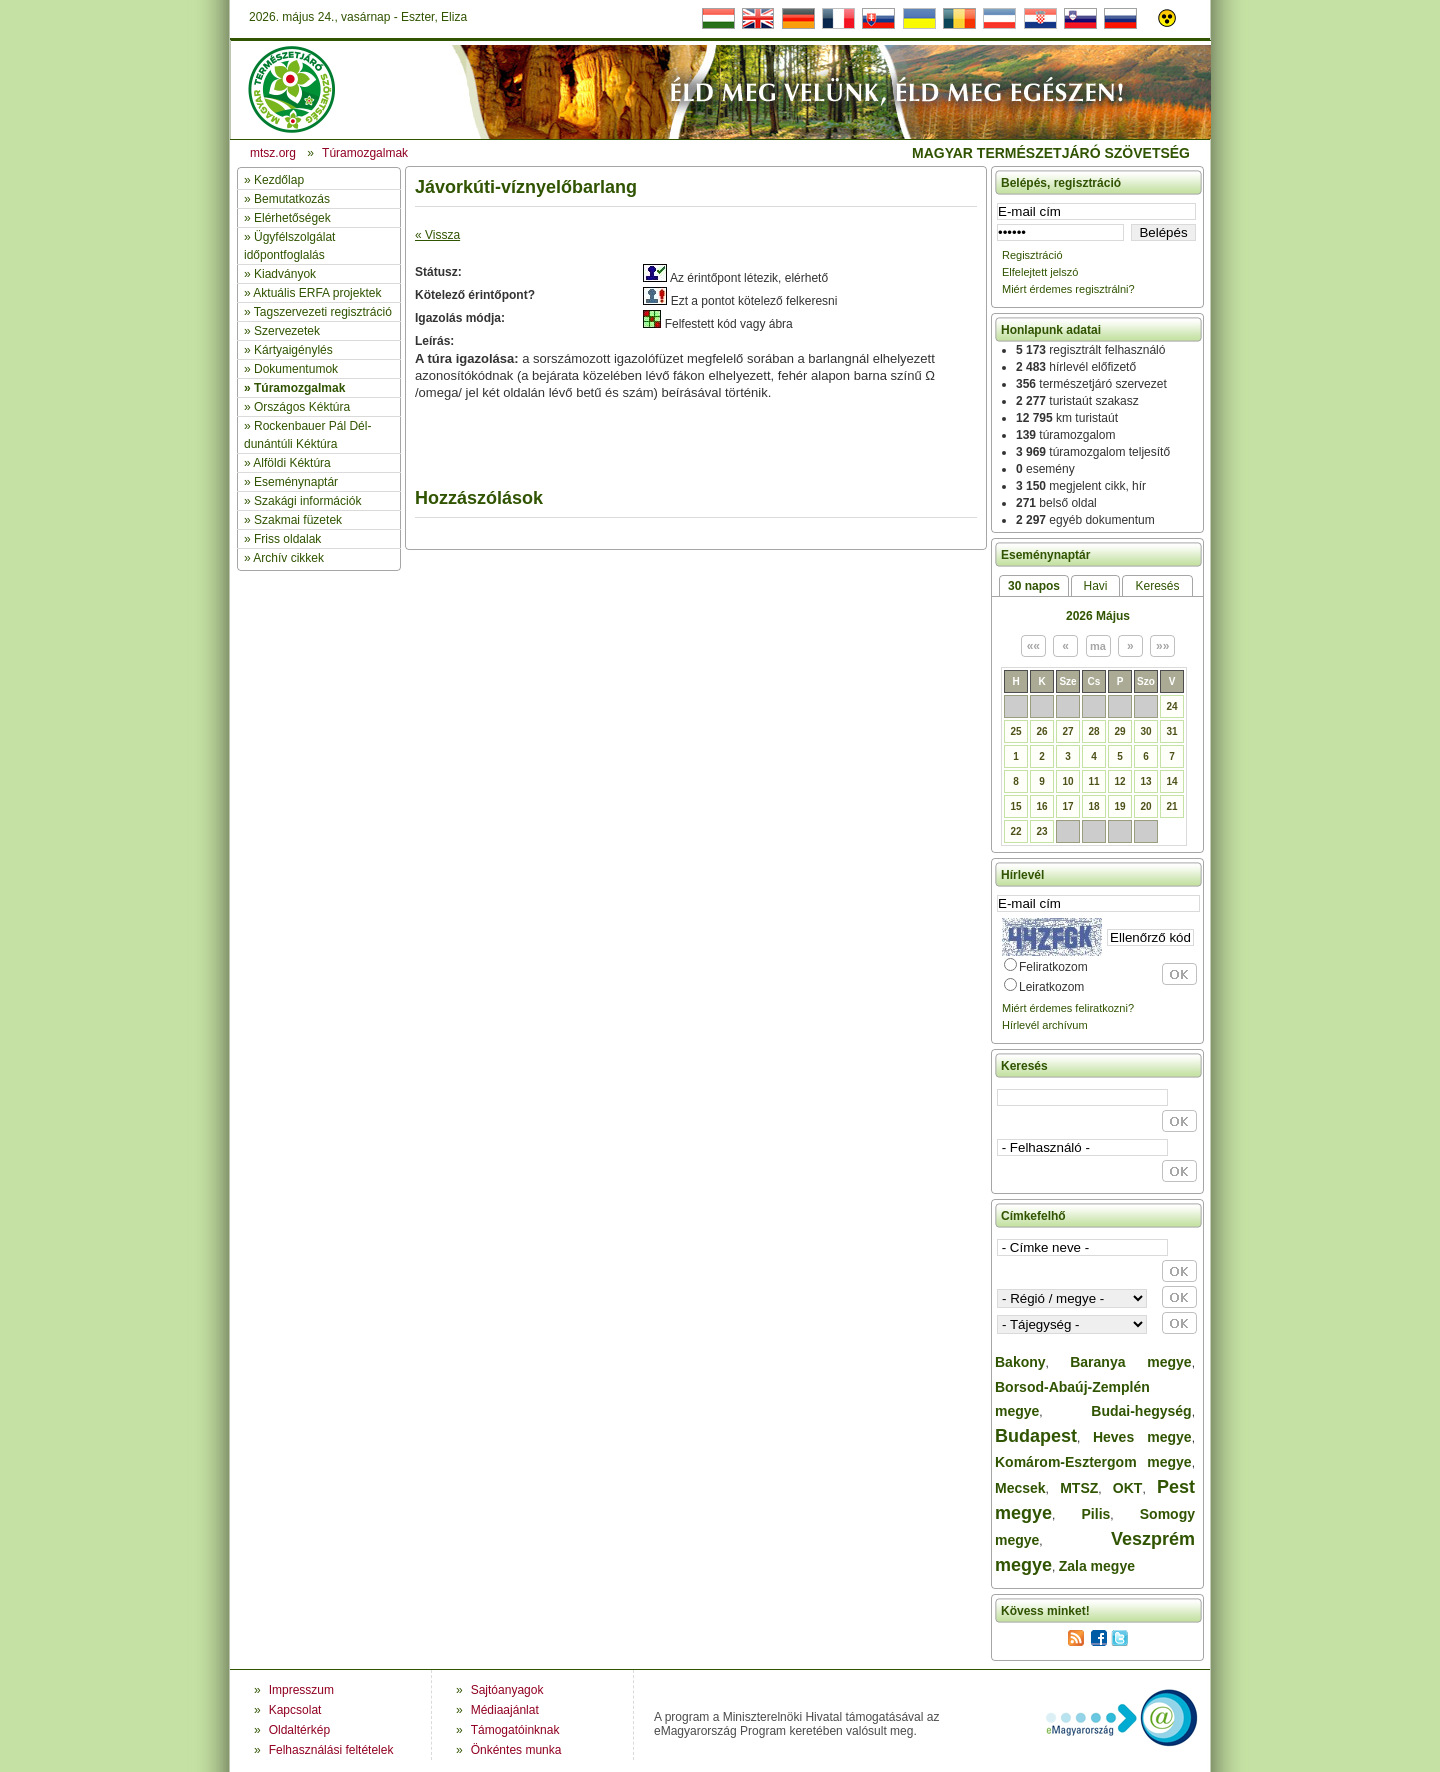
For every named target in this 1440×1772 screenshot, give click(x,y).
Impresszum (301, 1690)
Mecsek (1020, 1488)
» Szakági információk (302, 501)
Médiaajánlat (505, 1710)
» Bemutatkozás (287, 199)
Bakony (1020, 1362)
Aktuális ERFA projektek (317, 293)
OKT (1128, 1488)
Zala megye (1097, 1566)
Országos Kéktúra (302, 407)
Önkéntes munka (516, 1750)
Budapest (1036, 1436)
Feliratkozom (1053, 967)
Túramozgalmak (299, 388)
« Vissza (437, 235)
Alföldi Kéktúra (291, 463)
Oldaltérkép (299, 1730)
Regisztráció (1032, 255)
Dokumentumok (296, 369)
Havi (1095, 586)
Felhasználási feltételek (331, 1750)
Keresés (1157, 586)
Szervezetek (287, 331)
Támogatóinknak (515, 1730)
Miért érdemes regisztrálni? (1068, 289)
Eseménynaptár (296, 482)
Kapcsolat (295, 1710)
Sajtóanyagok (507, 1690)
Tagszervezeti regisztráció (323, 312)
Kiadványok (285, 274)
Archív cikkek (288, 558)
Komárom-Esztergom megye (1093, 1462)
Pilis (1096, 1514)
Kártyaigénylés (293, 350)
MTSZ (1079, 1488)
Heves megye (1142, 1437)
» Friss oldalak (282, 539)
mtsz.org (273, 153)
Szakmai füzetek (298, 520)
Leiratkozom (1051, 987)
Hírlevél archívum (1045, 1025)
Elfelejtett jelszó (1040, 272)
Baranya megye (1130, 1362)
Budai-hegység (1141, 1411)
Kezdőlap (279, 180)
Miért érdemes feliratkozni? (1068, 1008)
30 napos (1034, 586)
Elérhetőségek (292, 218)
